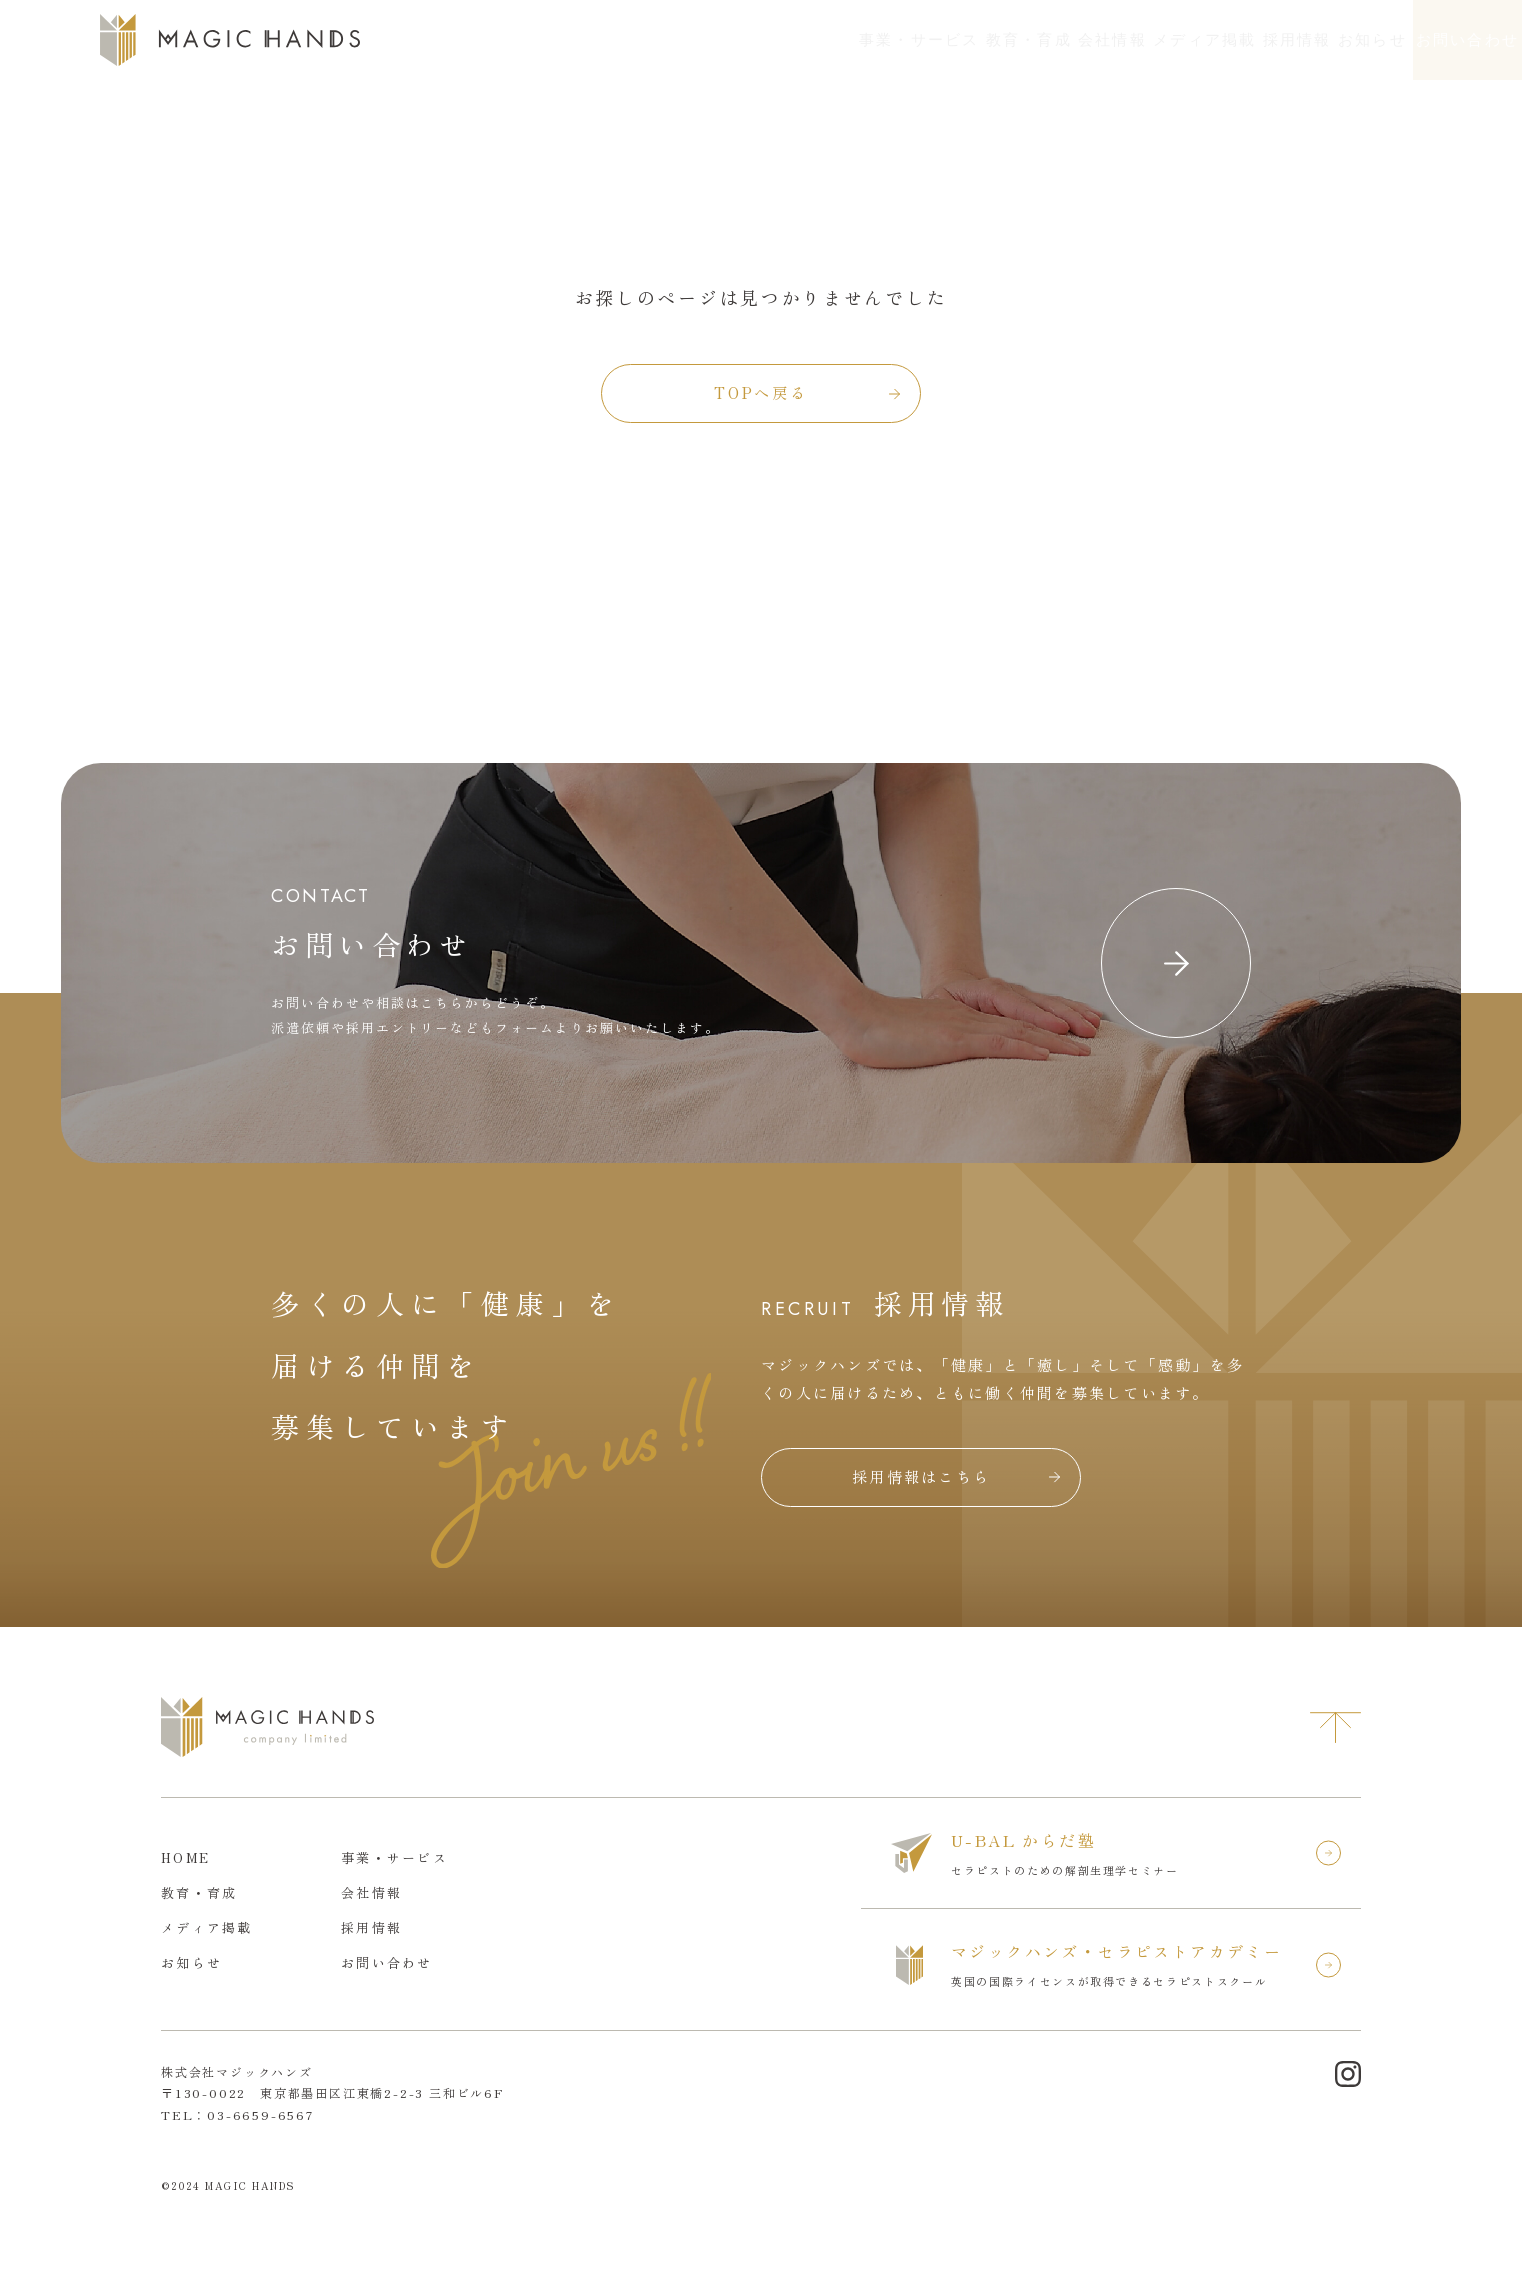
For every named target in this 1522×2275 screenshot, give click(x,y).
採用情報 (1154, 40)
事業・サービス (641, 40)
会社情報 (902, 40)
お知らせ (1263, 40)
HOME (185, 1857)
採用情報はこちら (921, 1476)
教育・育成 (785, 40)
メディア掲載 (1029, 40)
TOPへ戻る (760, 392)
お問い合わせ (1430, 40)
